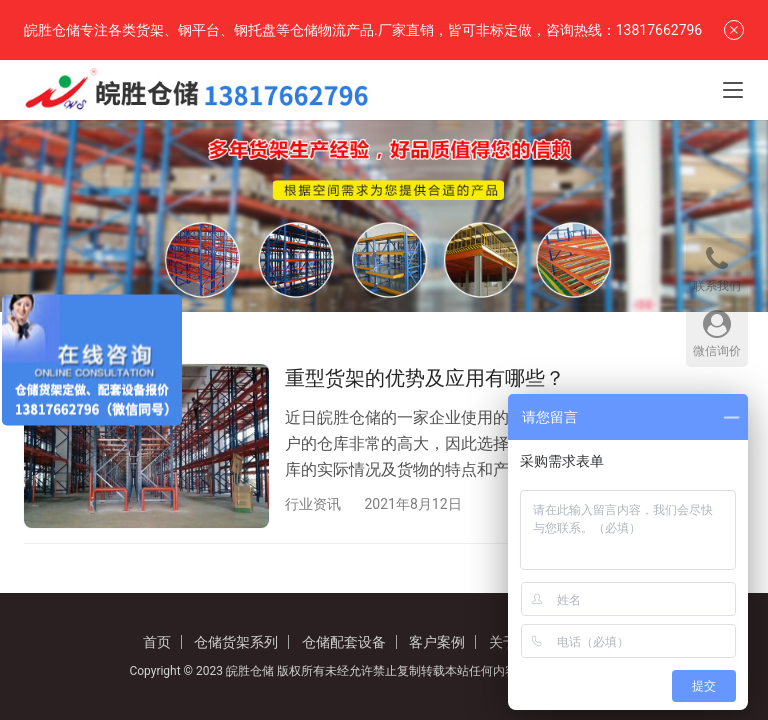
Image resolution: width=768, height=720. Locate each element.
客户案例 (437, 642)
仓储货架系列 (236, 642)
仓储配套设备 (344, 642)
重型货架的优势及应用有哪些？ (425, 378)
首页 (157, 642)
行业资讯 (313, 504)
